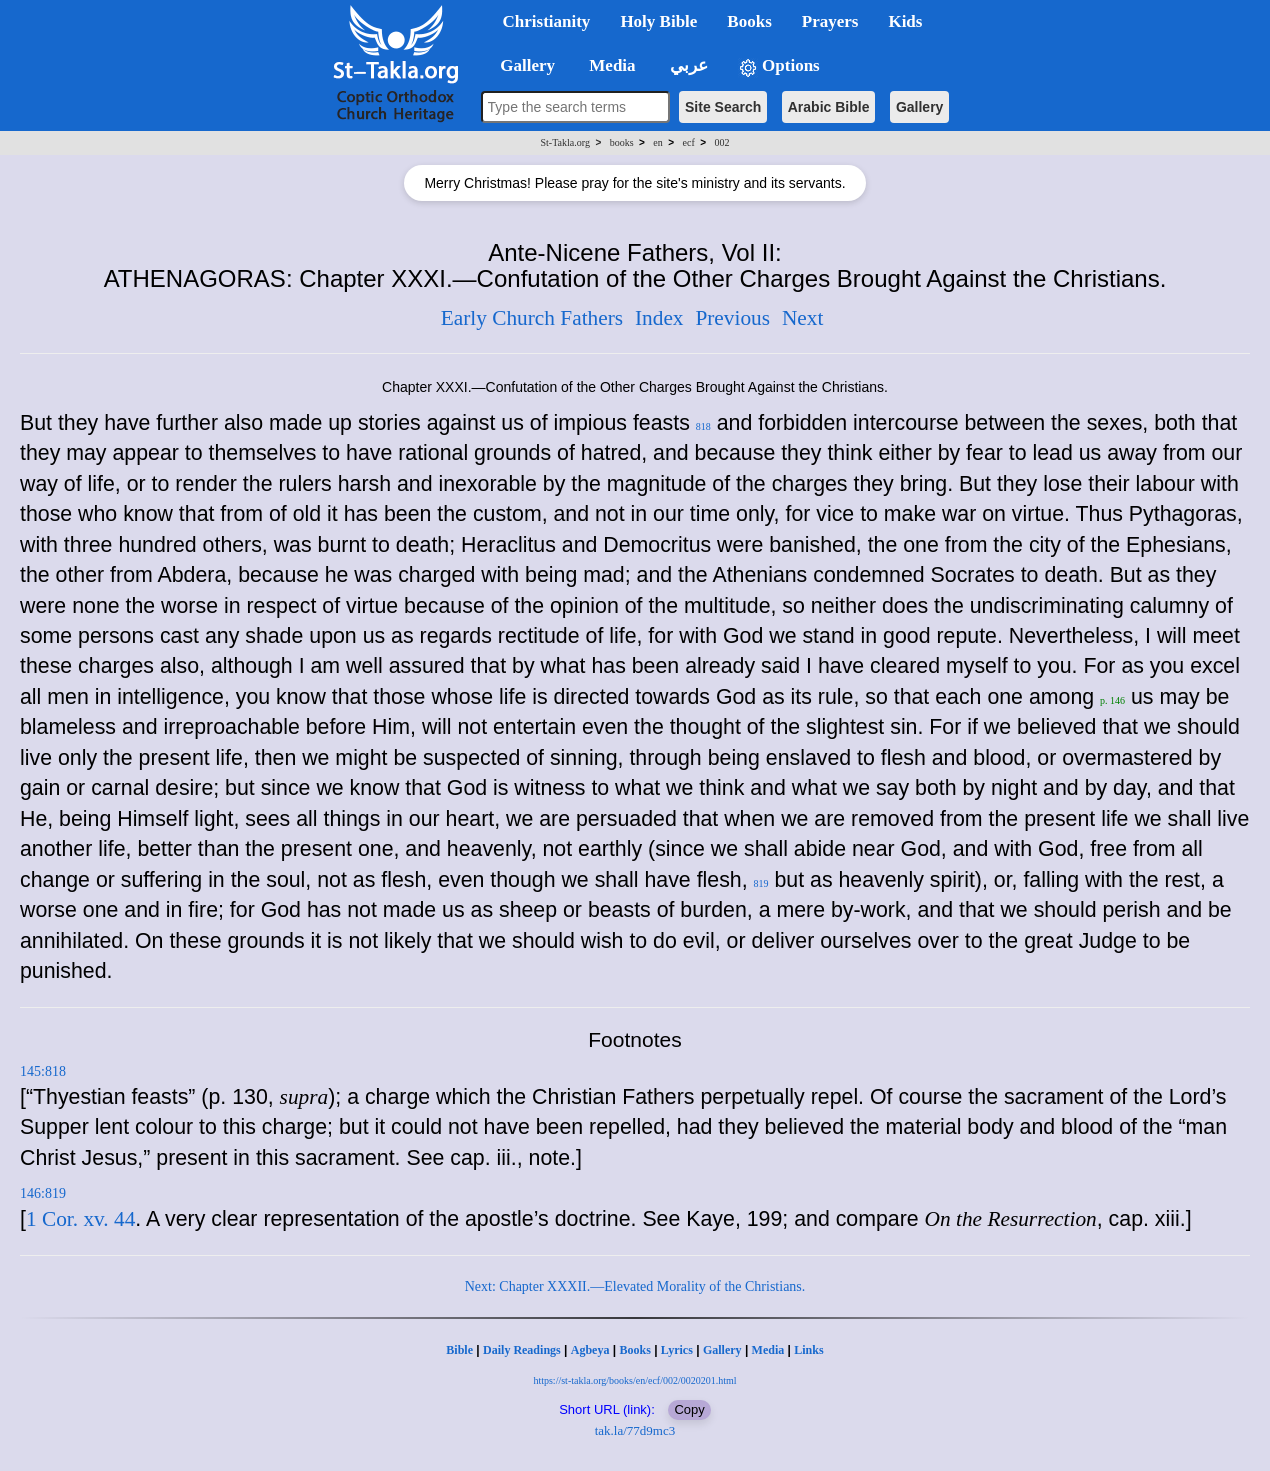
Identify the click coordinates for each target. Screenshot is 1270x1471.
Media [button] (610, 65)
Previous (732, 318)
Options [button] (779, 66)
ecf (689, 142)
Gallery (919, 107)
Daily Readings (522, 1350)
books (622, 142)
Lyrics (677, 1350)
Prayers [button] (830, 21)
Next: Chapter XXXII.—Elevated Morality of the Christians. (635, 1286)
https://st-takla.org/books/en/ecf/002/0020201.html (634, 1380)
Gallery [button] (522, 65)
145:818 (43, 1071)
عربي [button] (687, 65)
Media (768, 1350)
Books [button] (749, 21)
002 (721, 142)
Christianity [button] (547, 21)
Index (659, 318)
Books (634, 1350)
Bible (459, 1350)
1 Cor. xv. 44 (80, 1219)
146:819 (43, 1193)
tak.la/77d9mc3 (635, 1430)
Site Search (723, 107)
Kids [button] (905, 21)
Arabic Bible (829, 107)
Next (802, 318)
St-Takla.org (565, 142)
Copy (689, 1409)
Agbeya (590, 1350)
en (657, 142)
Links (808, 1350)
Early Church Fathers (532, 318)
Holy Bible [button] (658, 21)
